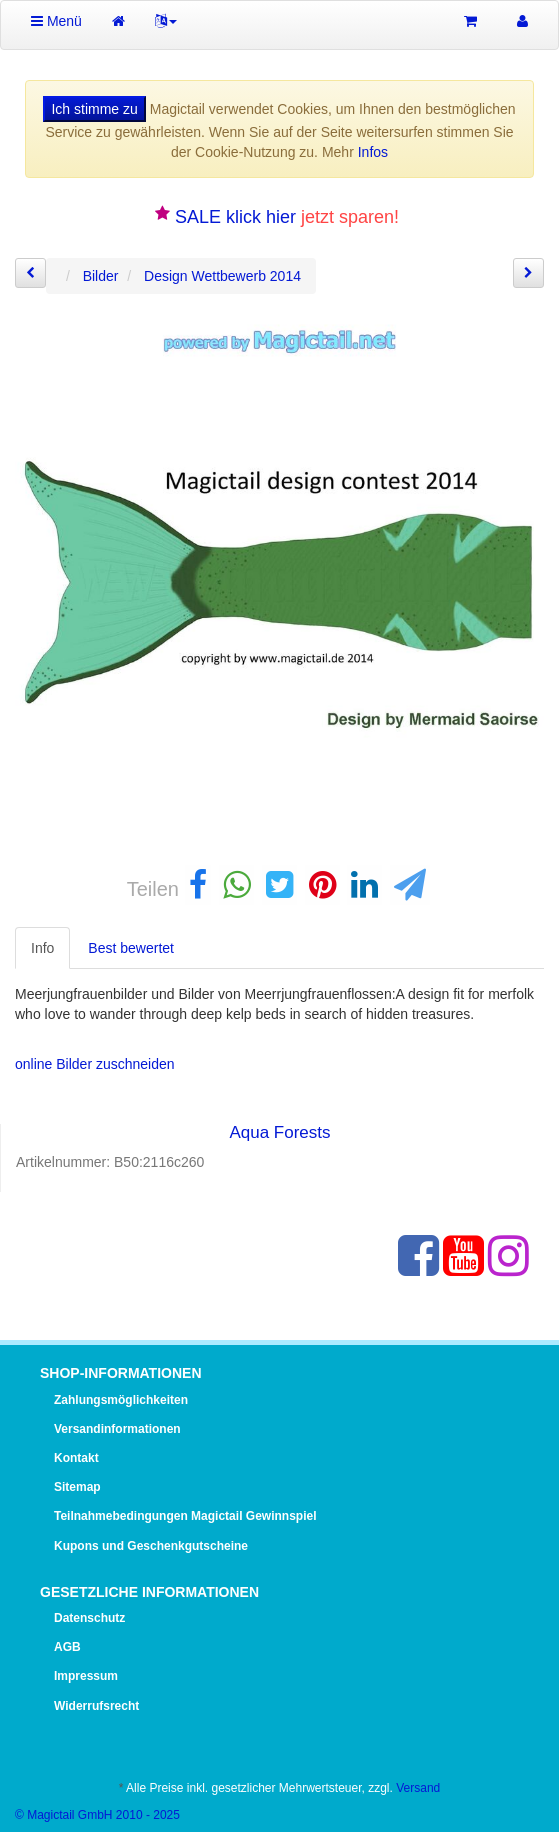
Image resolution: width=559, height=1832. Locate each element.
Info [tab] (42, 948)
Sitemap (77, 1487)
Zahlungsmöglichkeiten (121, 1400)
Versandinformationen (117, 1429)
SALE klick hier (235, 217)
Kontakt (76, 1458)
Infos (373, 152)
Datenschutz (89, 1618)
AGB (67, 1647)
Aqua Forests (279, 1132)
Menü (56, 21)
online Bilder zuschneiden (95, 1064)
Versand (418, 1788)
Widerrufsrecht (96, 1706)
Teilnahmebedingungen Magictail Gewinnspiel (185, 1516)
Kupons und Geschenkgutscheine (151, 1546)
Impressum (86, 1676)
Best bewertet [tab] (131, 948)
